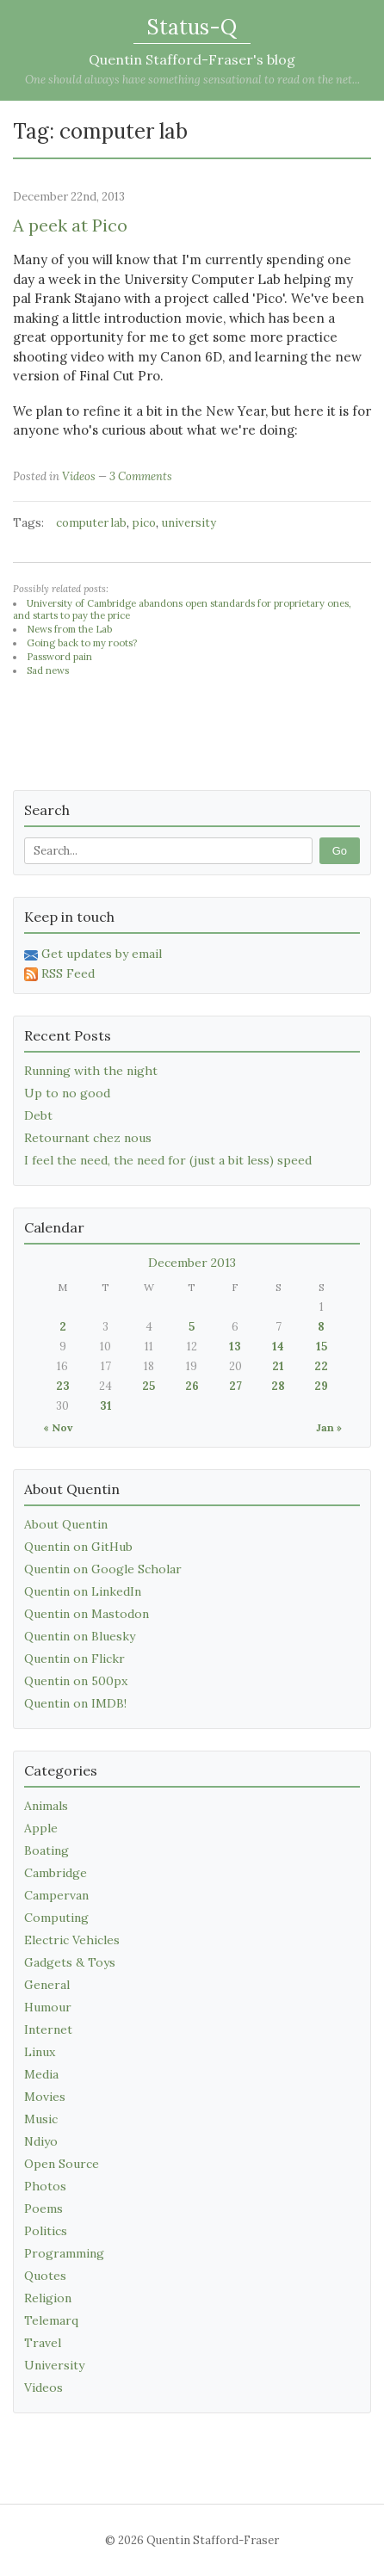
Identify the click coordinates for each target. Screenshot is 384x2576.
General (47, 1984)
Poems (43, 2208)
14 (278, 1346)
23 (63, 1386)
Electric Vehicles (72, 1940)
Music (41, 2119)
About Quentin (66, 1524)
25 (148, 1386)
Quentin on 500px (75, 1681)
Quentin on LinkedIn (82, 1591)
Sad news (48, 670)
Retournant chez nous (88, 1138)
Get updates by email (93, 953)
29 (321, 1386)
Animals (46, 1805)
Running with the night (91, 1070)
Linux (39, 2052)
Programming (64, 2253)
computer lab (91, 523)
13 (235, 1346)
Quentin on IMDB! (75, 1703)
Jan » (329, 1427)
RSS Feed (59, 973)
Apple (41, 1828)
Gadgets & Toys (69, 1962)
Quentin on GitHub (78, 1546)
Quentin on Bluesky (79, 1636)
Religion (47, 2298)
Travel (42, 2343)
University (54, 2365)
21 (278, 1366)
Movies (44, 2096)
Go (339, 850)
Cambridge (55, 1873)
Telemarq (51, 2320)
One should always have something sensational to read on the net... (192, 79)
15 (321, 1346)
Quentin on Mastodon (86, 1614)
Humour (47, 2007)
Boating (46, 1850)
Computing (56, 1917)
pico (144, 523)
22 (321, 1366)
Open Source (61, 2163)
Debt (38, 1115)
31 (106, 1406)
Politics (45, 2231)
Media (41, 2074)
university (189, 523)
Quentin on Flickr (74, 1658)
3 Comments (140, 476)
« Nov (57, 1427)
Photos (45, 2186)
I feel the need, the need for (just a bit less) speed (168, 1160)
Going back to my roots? (82, 643)
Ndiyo (41, 2141)
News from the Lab (69, 629)
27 (235, 1386)
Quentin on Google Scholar (103, 1569)
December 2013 (192, 1262)
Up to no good (67, 1093)
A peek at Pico (70, 225)
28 (278, 1386)
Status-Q (192, 27)
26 (192, 1386)
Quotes (45, 2275)
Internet (48, 2029)
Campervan (56, 1895)
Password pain (59, 657)
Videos (79, 476)
